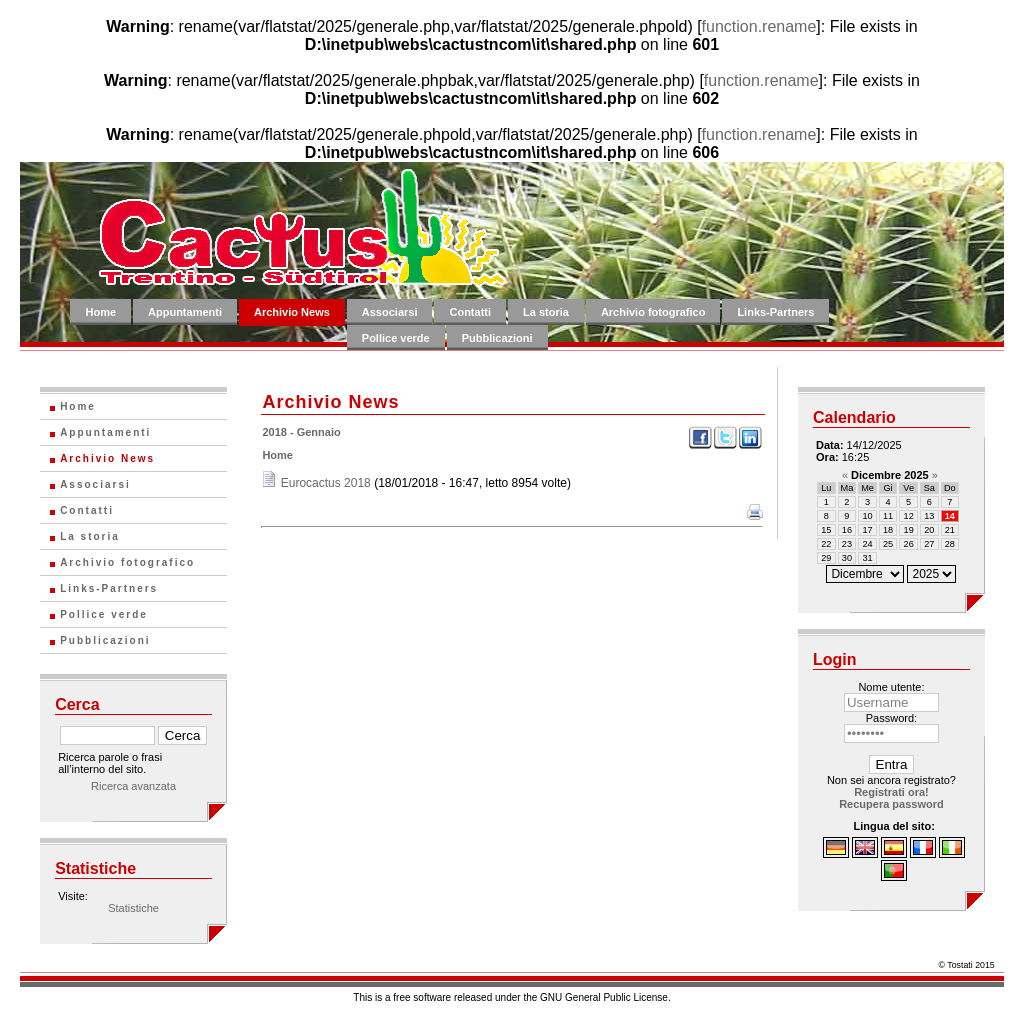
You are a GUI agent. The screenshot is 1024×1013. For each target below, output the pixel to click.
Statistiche (133, 908)
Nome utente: (891, 687)
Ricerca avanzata (133, 786)
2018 (274, 432)
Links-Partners (775, 312)
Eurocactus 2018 (326, 483)
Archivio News (292, 312)
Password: (891, 718)
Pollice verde (396, 338)
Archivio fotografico (653, 312)
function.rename (759, 26)
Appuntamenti (185, 312)
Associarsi (390, 312)
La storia (546, 312)
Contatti (470, 312)
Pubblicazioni (497, 338)
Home (100, 312)
